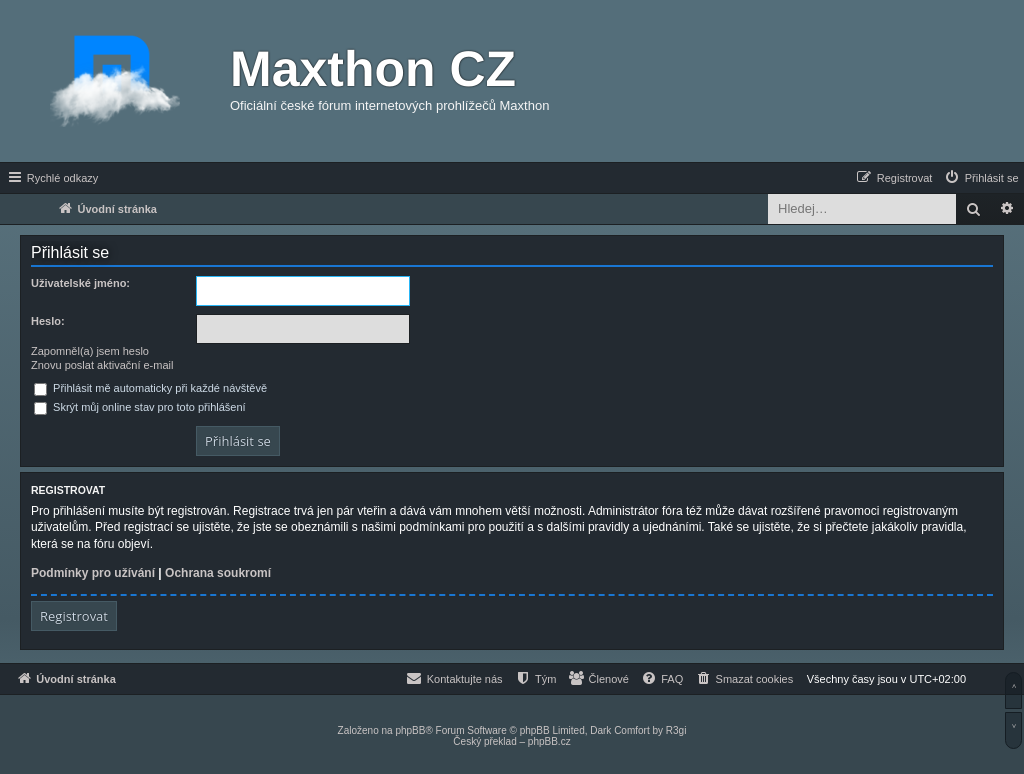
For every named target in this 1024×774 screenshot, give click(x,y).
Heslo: (48, 321)
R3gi (676, 730)
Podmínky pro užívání (93, 573)
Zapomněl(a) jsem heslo (90, 351)
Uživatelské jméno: (80, 283)
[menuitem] (981, 178)
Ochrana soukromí (218, 573)
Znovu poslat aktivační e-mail (102, 365)
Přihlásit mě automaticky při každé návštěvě (150, 388)
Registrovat (74, 616)
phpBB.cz (549, 741)
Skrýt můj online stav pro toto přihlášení (140, 407)
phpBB (410, 730)
